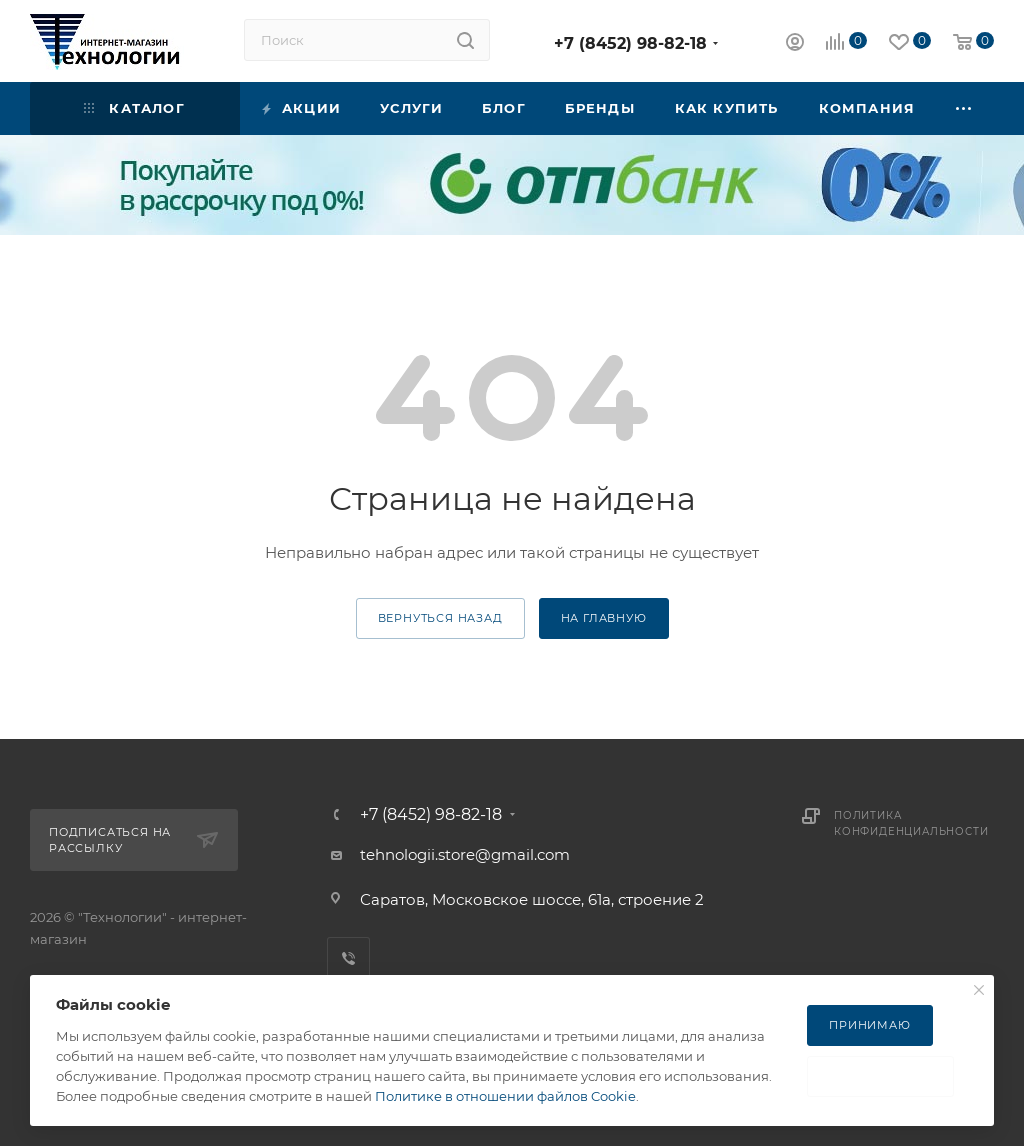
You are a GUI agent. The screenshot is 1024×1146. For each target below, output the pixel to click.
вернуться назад (440, 618)
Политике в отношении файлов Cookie (505, 1096)
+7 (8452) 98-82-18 (630, 43)
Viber (348, 958)
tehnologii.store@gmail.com (465, 854)
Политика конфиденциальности (911, 823)
